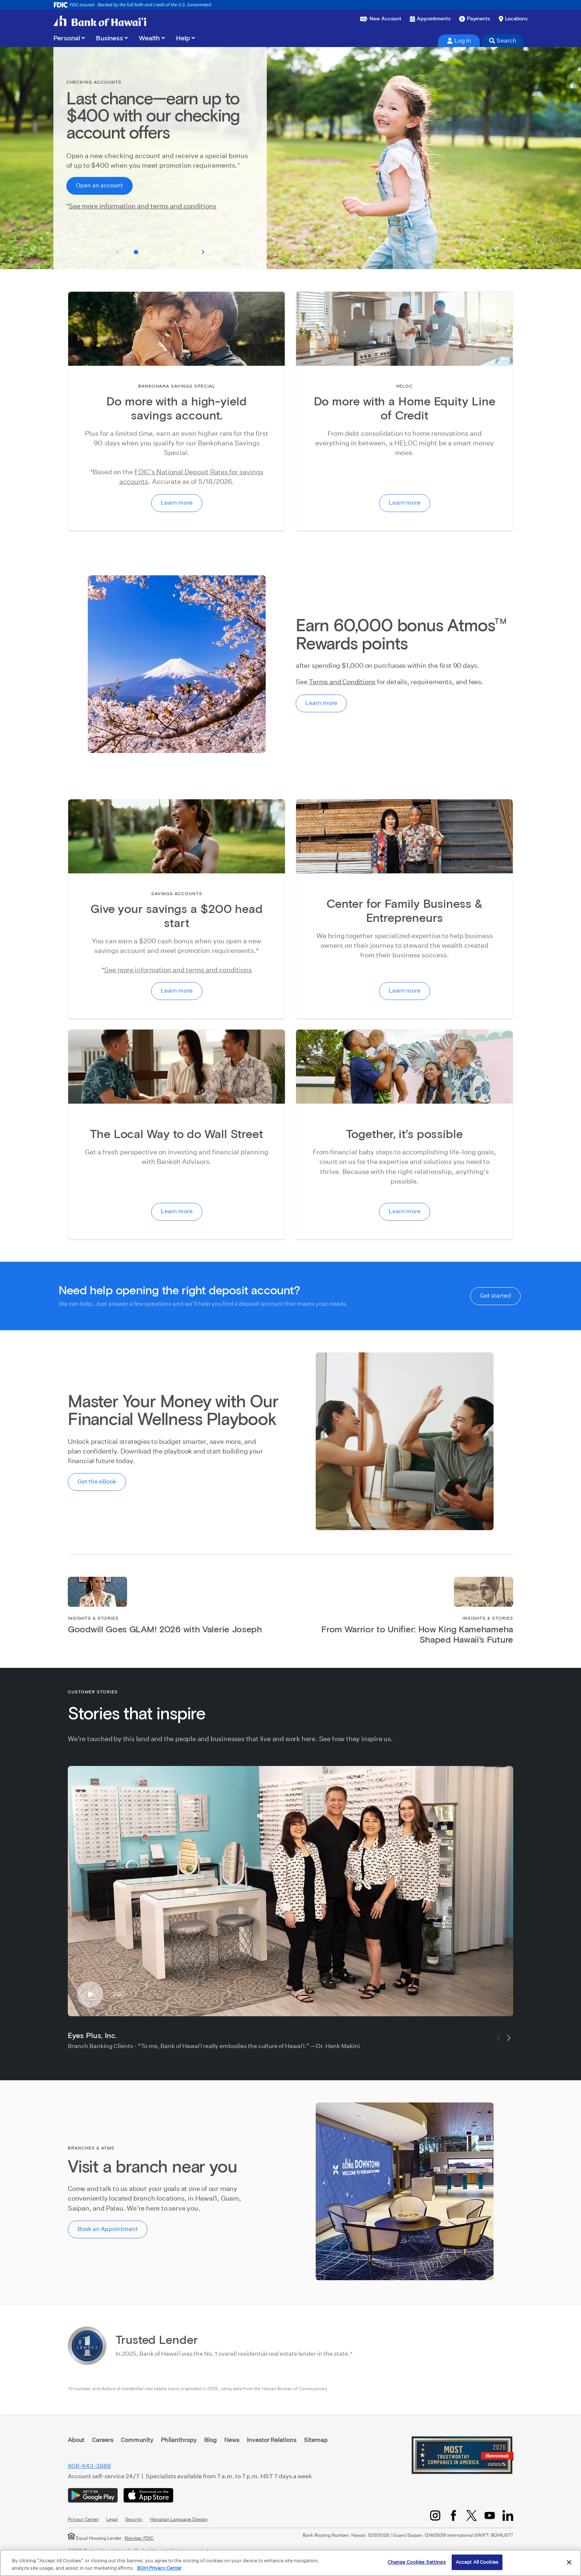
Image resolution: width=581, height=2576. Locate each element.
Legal (112, 2519)
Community (137, 2439)
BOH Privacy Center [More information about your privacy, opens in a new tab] (159, 2568)
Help (183, 38)
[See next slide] (203, 252)
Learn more (177, 502)
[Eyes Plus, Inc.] (290, 1891)
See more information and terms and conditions (142, 206)
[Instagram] (435, 2515)
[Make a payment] (474, 19)
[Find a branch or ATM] (513, 19)
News (231, 2439)
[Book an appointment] (430, 19)
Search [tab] (503, 40)
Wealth (149, 38)
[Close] (569, 2562)
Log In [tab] (459, 40)
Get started (495, 1295)
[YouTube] (489, 2515)
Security (134, 2519)
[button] (136, 252)
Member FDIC (138, 2538)
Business (109, 38)
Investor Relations (271, 2439)
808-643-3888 (89, 2465)
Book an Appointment (107, 2228)
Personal (66, 38)
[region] (290, 2563)
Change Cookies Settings (417, 2562)
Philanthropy (179, 2439)
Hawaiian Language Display (179, 2519)
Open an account (99, 185)
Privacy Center (83, 2519)
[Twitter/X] (471, 2515)
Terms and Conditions (342, 682)
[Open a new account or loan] (380, 19)
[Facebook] (453, 2515)
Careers (102, 2439)
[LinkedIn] (507, 2515)
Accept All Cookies (477, 2562)
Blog (210, 2439)
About (76, 2439)
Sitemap (316, 2439)
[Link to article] (176, 1625)
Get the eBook (96, 1481)
